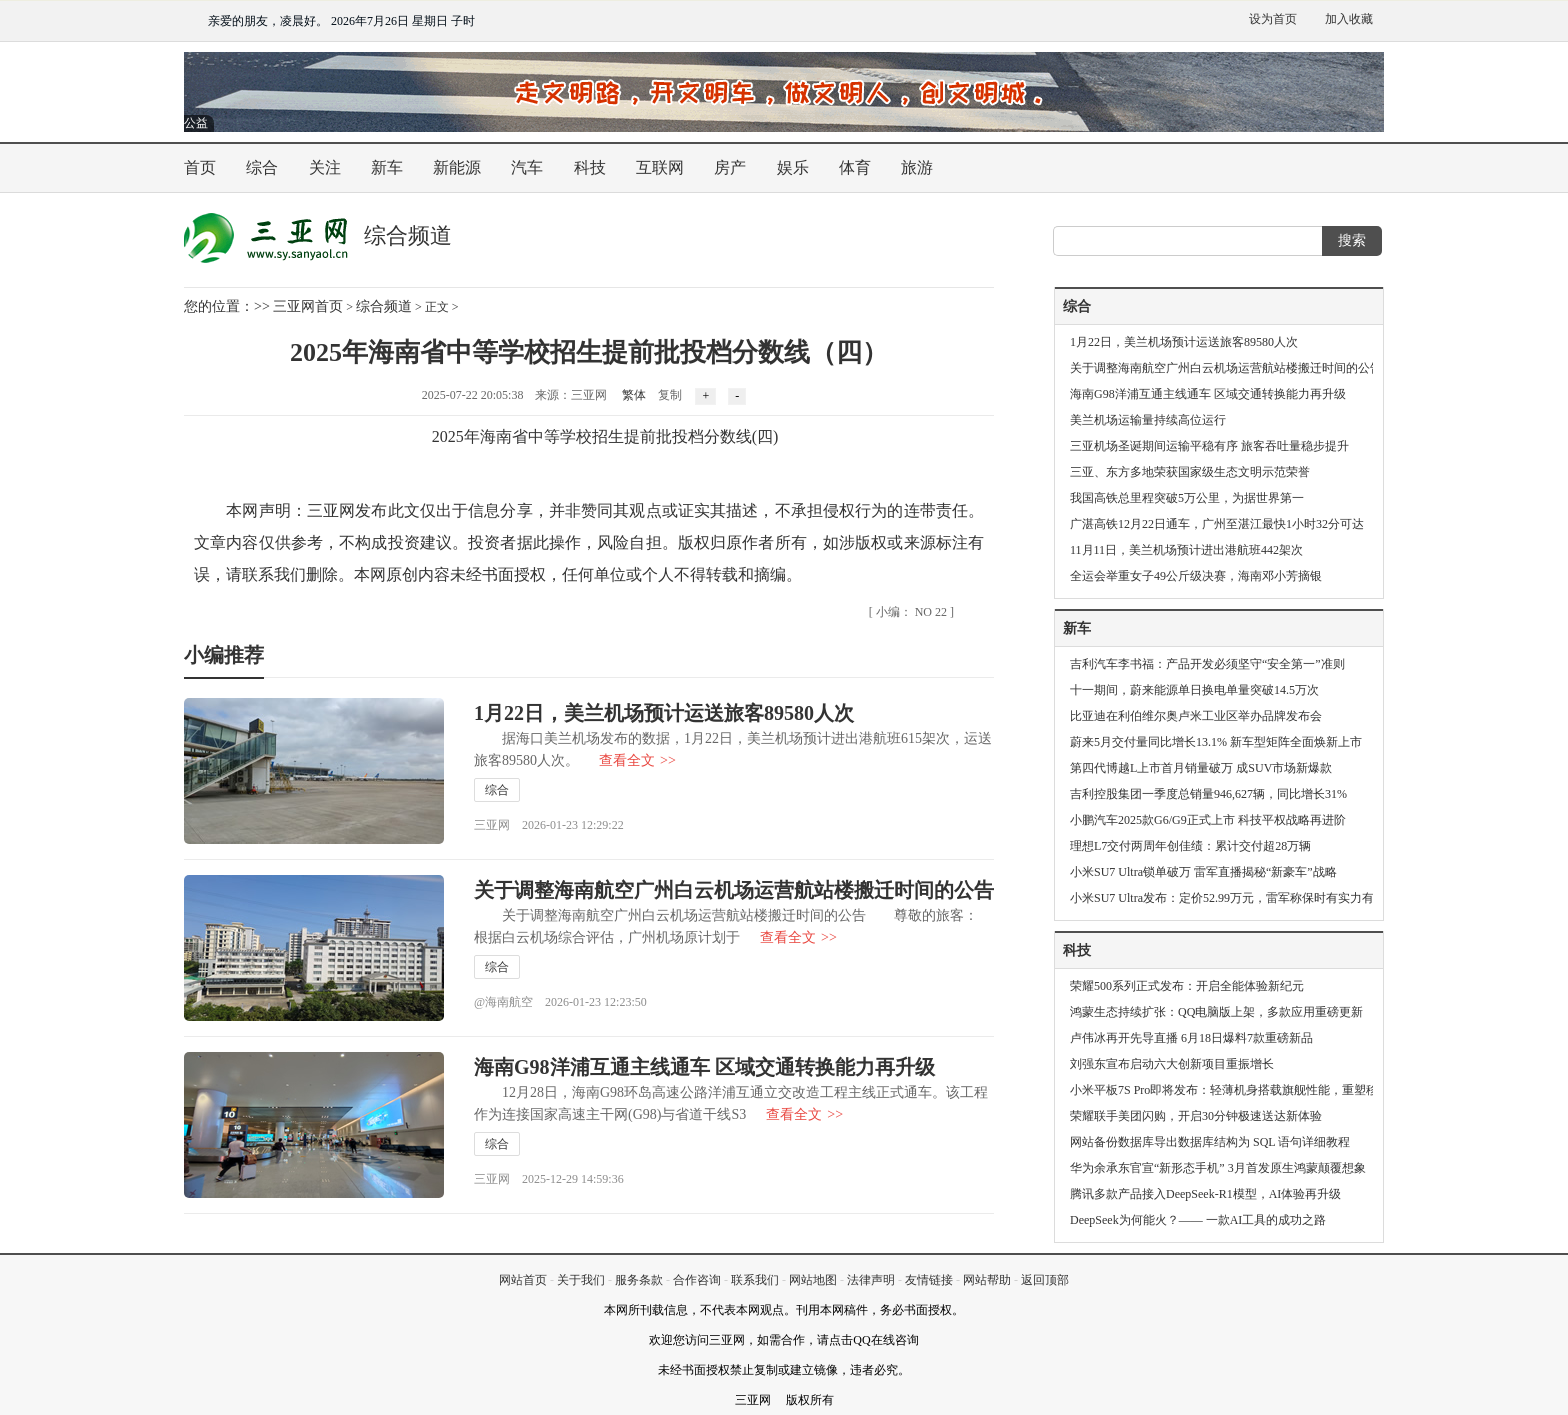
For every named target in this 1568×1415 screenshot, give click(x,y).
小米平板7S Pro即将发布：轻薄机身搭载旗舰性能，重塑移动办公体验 (1254, 1090)
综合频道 (384, 306)
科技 (590, 167)
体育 (855, 167)
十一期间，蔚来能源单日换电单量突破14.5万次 (1194, 690)
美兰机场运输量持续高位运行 (1148, 420)
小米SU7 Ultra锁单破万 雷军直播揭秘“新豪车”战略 (1203, 872)
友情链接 (929, 1280)
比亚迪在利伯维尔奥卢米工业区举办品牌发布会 (1196, 716)
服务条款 (639, 1280)
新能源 (457, 167)
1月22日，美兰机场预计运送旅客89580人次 (664, 713)
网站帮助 (987, 1280)
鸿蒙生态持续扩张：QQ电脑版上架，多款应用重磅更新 (1216, 1012)
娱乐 (793, 167)
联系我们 (755, 1280)
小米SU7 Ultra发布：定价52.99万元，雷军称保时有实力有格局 (1234, 898)
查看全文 (637, 760)
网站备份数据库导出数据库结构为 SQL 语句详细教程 (1210, 1142)
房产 (730, 167)
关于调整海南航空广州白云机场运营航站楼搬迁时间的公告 (734, 890)
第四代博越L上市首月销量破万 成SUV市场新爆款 (1201, 768)
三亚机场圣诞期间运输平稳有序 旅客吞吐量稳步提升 (1209, 446)
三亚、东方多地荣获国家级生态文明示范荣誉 (1190, 472)
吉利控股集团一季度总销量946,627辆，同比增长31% (1208, 794)
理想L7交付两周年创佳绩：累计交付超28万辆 (1190, 846)
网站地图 (813, 1280)
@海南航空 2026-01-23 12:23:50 (560, 1002)
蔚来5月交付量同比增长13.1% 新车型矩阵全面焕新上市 (1216, 742)
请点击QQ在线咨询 (867, 1340)
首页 (200, 167)
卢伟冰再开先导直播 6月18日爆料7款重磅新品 (1191, 1038)
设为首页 (1273, 19)
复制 (670, 395)
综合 (262, 167)
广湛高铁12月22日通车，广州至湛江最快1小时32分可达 (1217, 524)
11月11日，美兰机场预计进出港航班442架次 (1186, 550)
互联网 (660, 167)
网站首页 (523, 1280)
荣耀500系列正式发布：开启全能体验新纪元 (1187, 986)
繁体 (634, 395)
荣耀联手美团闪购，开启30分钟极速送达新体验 (1196, 1116)
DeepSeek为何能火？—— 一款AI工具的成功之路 (1198, 1220)
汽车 (527, 167)
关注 (325, 167)
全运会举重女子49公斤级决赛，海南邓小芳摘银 (1196, 576)
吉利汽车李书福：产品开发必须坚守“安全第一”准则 (1207, 664)
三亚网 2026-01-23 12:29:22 (549, 825)
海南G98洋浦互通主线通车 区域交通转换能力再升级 (704, 1067)
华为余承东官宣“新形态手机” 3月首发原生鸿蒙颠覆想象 (1218, 1168)
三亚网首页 (308, 306)
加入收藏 (1349, 19)
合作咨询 (697, 1280)
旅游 (917, 167)
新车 (387, 167)
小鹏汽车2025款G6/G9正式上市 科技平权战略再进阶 (1208, 820)
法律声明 (871, 1280)
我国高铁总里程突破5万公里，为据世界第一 (1187, 498)
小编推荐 (224, 655)
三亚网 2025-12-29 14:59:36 (549, 1179)
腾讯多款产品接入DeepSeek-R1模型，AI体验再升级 (1205, 1194)
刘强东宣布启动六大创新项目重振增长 (1172, 1064)
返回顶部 (1045, 1280)
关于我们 (581, 1280)
